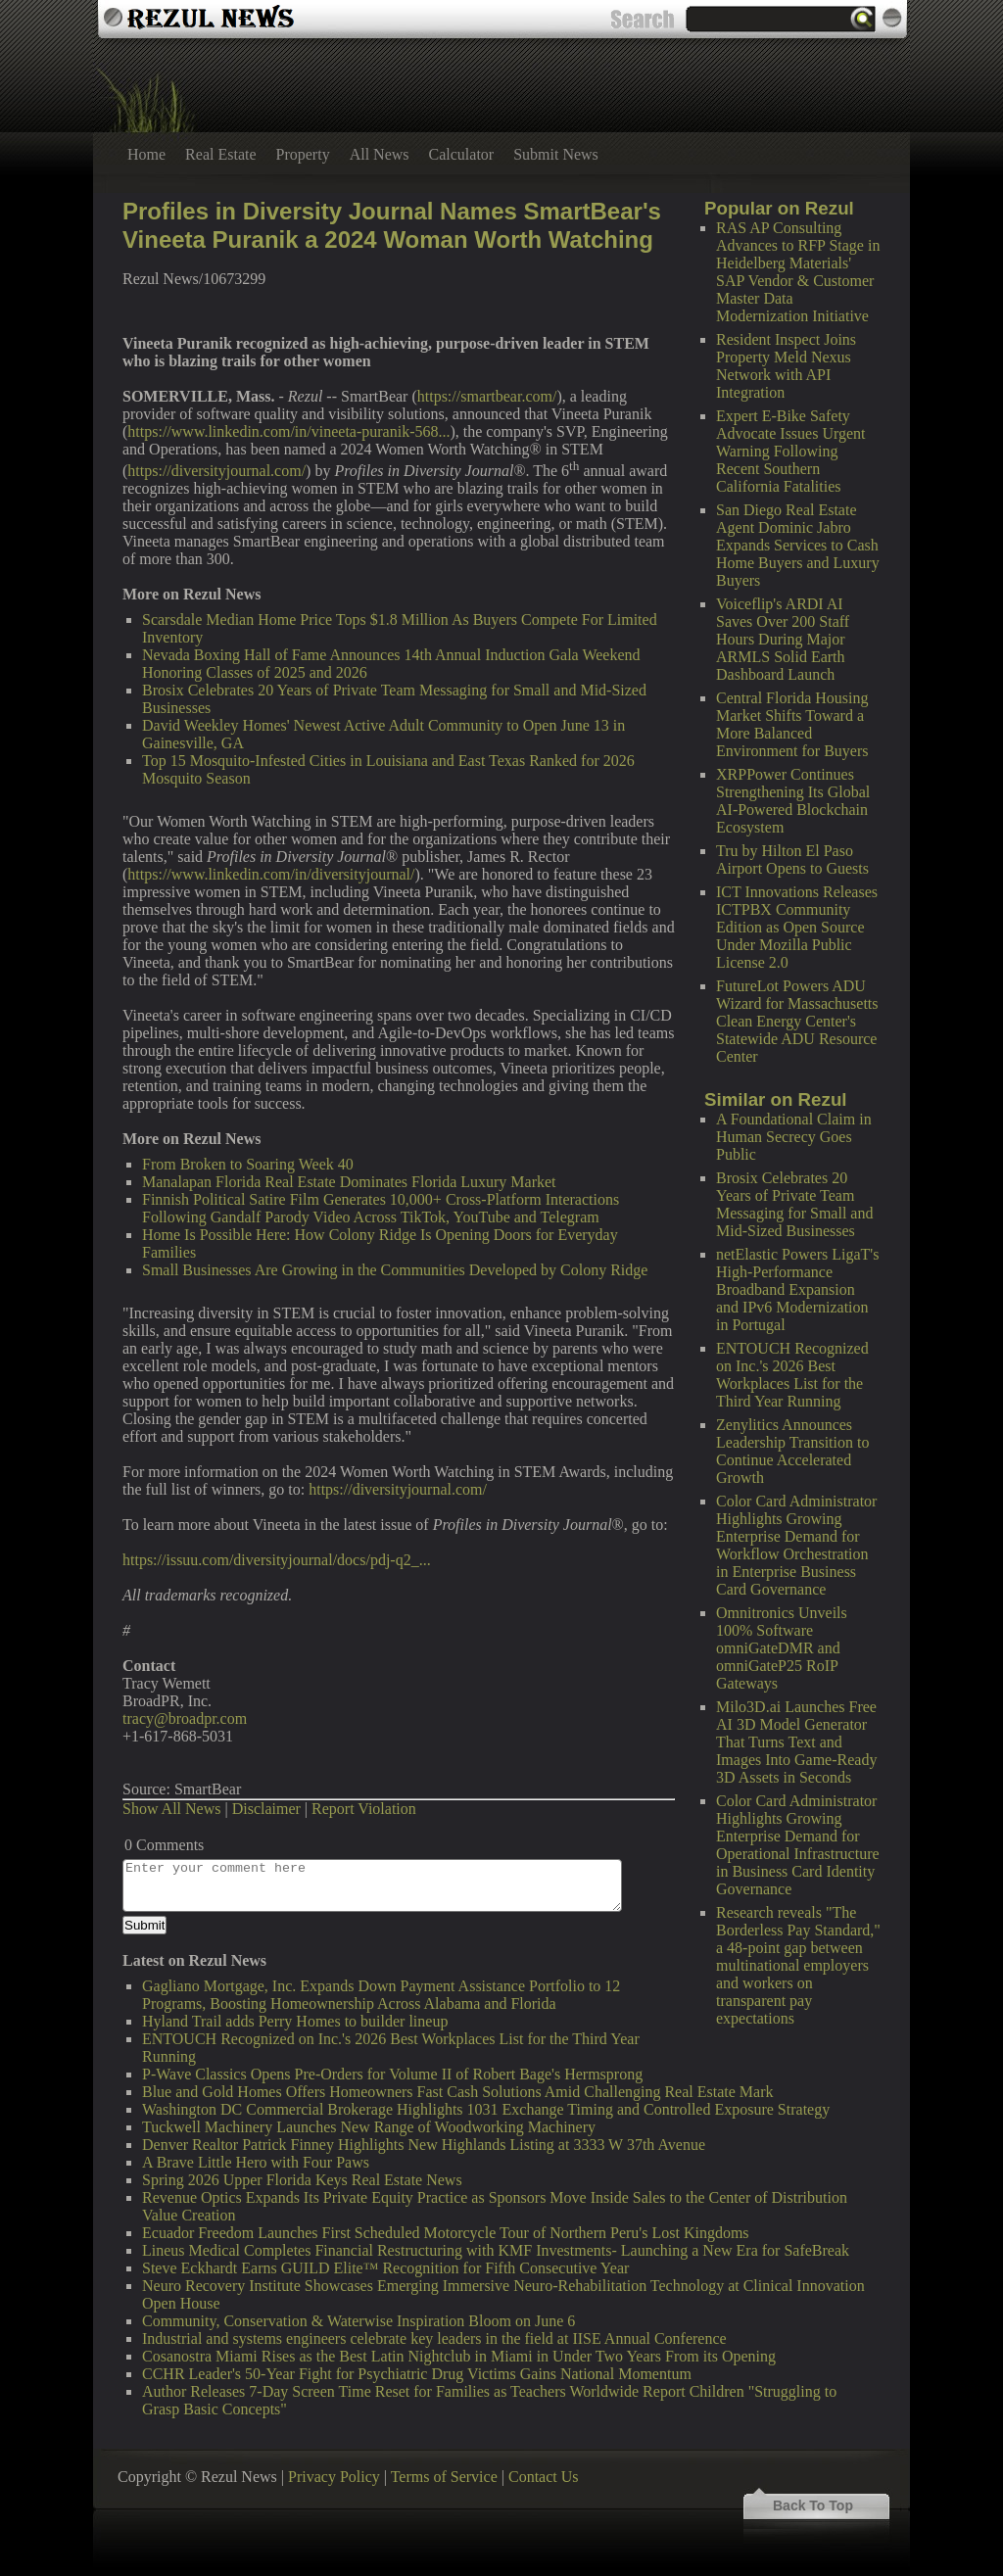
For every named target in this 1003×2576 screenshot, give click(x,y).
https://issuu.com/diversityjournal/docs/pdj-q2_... (276, 1559)
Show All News (171, 1808)
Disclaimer (266, 1808)
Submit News (555, 154)
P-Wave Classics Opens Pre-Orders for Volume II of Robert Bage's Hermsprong (392, 2074)
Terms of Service (444, 2476)
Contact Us (543, 2476)
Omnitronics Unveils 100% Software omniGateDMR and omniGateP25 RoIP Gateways (781, 1648)
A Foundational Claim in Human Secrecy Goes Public (794, 1137)
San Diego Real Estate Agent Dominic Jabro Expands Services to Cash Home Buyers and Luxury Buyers (798, 545)
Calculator (462, 154)
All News (379, 154)
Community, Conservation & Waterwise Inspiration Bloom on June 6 (358, 2321)
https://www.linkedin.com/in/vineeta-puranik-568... (288, 431)
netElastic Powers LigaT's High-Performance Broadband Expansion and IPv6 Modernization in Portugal (797, 1289)
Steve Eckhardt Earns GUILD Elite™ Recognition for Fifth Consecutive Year (385, 2268)
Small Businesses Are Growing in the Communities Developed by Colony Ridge (394, 1270)
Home (146, 154)
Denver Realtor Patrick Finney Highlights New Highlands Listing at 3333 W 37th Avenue (423, 2144)
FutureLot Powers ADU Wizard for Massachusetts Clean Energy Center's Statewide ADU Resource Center (797, 1021)
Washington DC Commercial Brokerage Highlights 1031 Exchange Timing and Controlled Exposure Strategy (486, 2109)
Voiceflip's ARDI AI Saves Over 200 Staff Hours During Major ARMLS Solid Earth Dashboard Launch (782, 639)
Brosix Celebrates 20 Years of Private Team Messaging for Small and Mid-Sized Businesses (794, 1204)
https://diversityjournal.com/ (216, 470)
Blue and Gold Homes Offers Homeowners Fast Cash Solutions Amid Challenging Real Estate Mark (458, 2091)
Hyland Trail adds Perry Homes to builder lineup (295, 2021)
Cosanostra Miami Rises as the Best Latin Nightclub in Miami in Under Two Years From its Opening (459, 2356)
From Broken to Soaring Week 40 (248, 1164)
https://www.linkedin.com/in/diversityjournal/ (270, 874)
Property (303, 154)
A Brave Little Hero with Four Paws (255, 2162)
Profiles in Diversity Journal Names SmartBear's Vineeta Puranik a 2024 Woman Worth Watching (391, 225)
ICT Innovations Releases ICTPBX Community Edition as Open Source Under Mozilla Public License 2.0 (797, 927)
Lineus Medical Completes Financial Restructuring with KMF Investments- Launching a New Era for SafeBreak (495, 2250)
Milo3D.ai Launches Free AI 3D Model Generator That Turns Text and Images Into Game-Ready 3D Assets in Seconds (796, 1742)
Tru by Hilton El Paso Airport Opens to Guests (792, 859)
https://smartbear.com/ (487, 396)
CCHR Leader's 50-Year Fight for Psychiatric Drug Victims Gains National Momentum (417, 2373)
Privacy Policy (334, 2476)
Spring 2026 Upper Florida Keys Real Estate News (302, 2179)
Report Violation (363, 1808)
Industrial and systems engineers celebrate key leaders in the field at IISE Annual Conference (434, 2338)
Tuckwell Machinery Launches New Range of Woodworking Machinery (369, 2127)
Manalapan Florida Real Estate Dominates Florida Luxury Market (349, 1181)
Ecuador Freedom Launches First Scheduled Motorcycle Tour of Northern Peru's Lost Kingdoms (445, 2232)
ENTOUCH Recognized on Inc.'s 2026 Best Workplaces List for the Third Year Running (792, 1374)
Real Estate (220, 154)
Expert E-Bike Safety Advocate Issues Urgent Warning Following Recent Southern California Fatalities (791, 451)
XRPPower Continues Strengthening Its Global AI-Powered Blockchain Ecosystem (793, 800)
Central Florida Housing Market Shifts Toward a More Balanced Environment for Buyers (792, 724)
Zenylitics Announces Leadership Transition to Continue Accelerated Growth (792, 1451)
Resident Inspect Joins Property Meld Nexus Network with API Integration (786, 366)
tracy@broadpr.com (184, 1718)
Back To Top (813, 2505)
